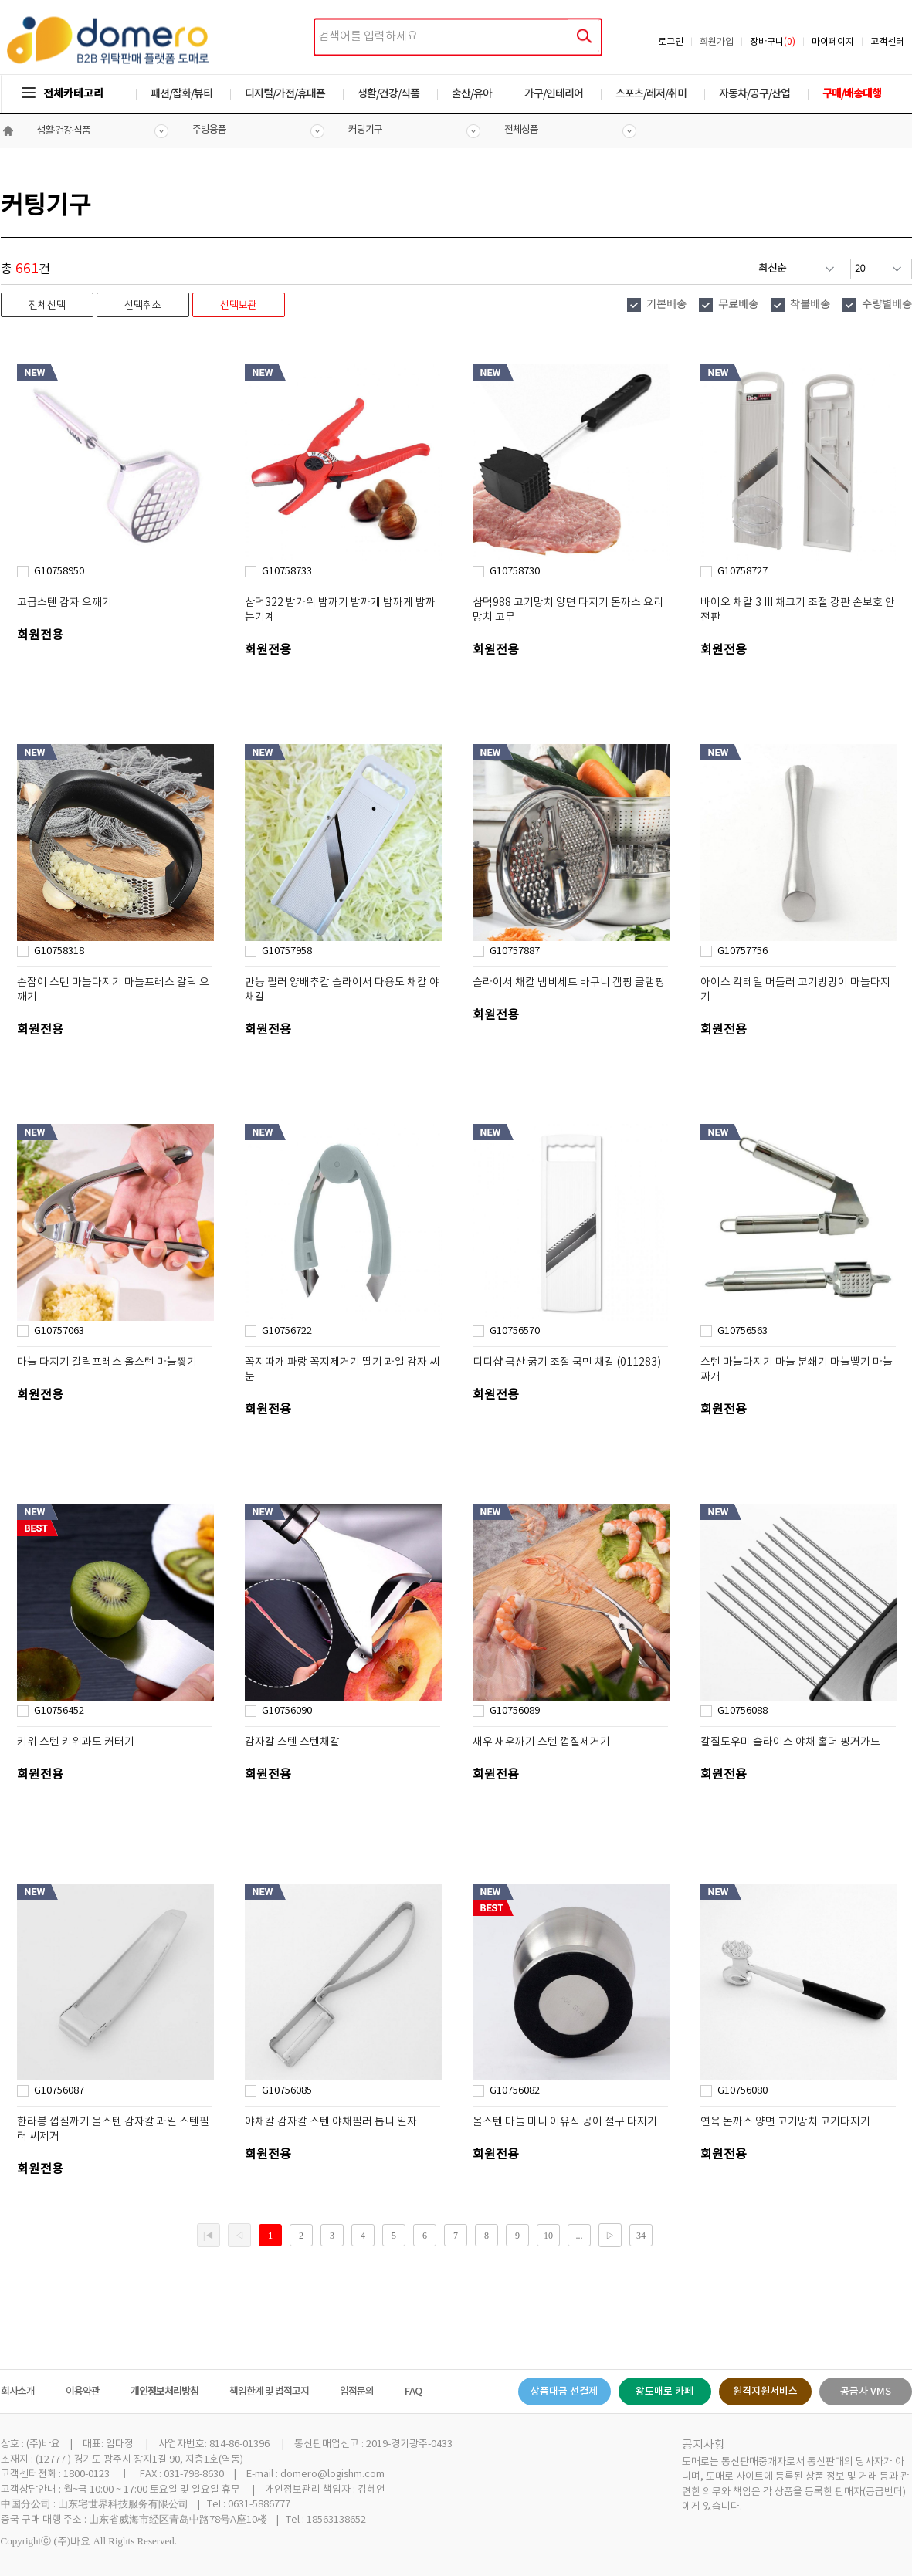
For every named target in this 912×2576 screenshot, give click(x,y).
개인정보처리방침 (164, 2391)
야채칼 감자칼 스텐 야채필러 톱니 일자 (331, 2122)
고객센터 (887, 42)
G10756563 (742, 1331)
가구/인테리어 (553, 93)
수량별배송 (887, 305)
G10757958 (287, 951)
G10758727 (742, 571)
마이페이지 (833, 42)
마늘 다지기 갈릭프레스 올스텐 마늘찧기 (107, 1362)
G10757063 (59, 1331)
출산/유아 (472, 93)
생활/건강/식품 (388, 93)
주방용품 (209, 130)
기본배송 (666, 305)
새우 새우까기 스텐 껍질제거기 (541, 1742)
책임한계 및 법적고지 (269, 2391)
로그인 (670, 42)
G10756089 (515, 1711)
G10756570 (515, 1331)
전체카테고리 (62, 93)
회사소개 (18, 2391)
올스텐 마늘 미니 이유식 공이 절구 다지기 (565, 2122)
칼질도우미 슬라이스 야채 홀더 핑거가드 (790, 1742)
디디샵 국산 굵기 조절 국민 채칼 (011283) (567, 1362)
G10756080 (742, 2091)
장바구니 (772, 42)
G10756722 (287, 1331)
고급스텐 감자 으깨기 (64, 603)
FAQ (413, 2391)
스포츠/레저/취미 (651, 93)
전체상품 (521, 130)
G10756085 (287, 2091)
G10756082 (515, 2091)
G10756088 (742, 1711)
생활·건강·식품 (63, 131)
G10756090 (287, 1711)
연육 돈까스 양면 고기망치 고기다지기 (785, 2122)
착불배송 (810, 305)
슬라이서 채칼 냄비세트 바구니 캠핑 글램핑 (569, 983)
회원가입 (717, 42)
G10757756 (742, 951)
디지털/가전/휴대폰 (285, 93)
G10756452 (59, 1711)
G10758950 (59, 571)
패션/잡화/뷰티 (181, 93)
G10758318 (59, 951)
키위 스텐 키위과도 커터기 (75, 1742)
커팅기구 (365, 130)
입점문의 (357, 2391)
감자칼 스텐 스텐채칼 (292, 1742)
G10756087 (59, 2091)
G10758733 (287, 571)
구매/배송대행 (851, 93)
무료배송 (738, 305)
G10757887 (515, 951)
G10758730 (515, 571)
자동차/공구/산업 (754, 93)
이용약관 (83, 2391)
